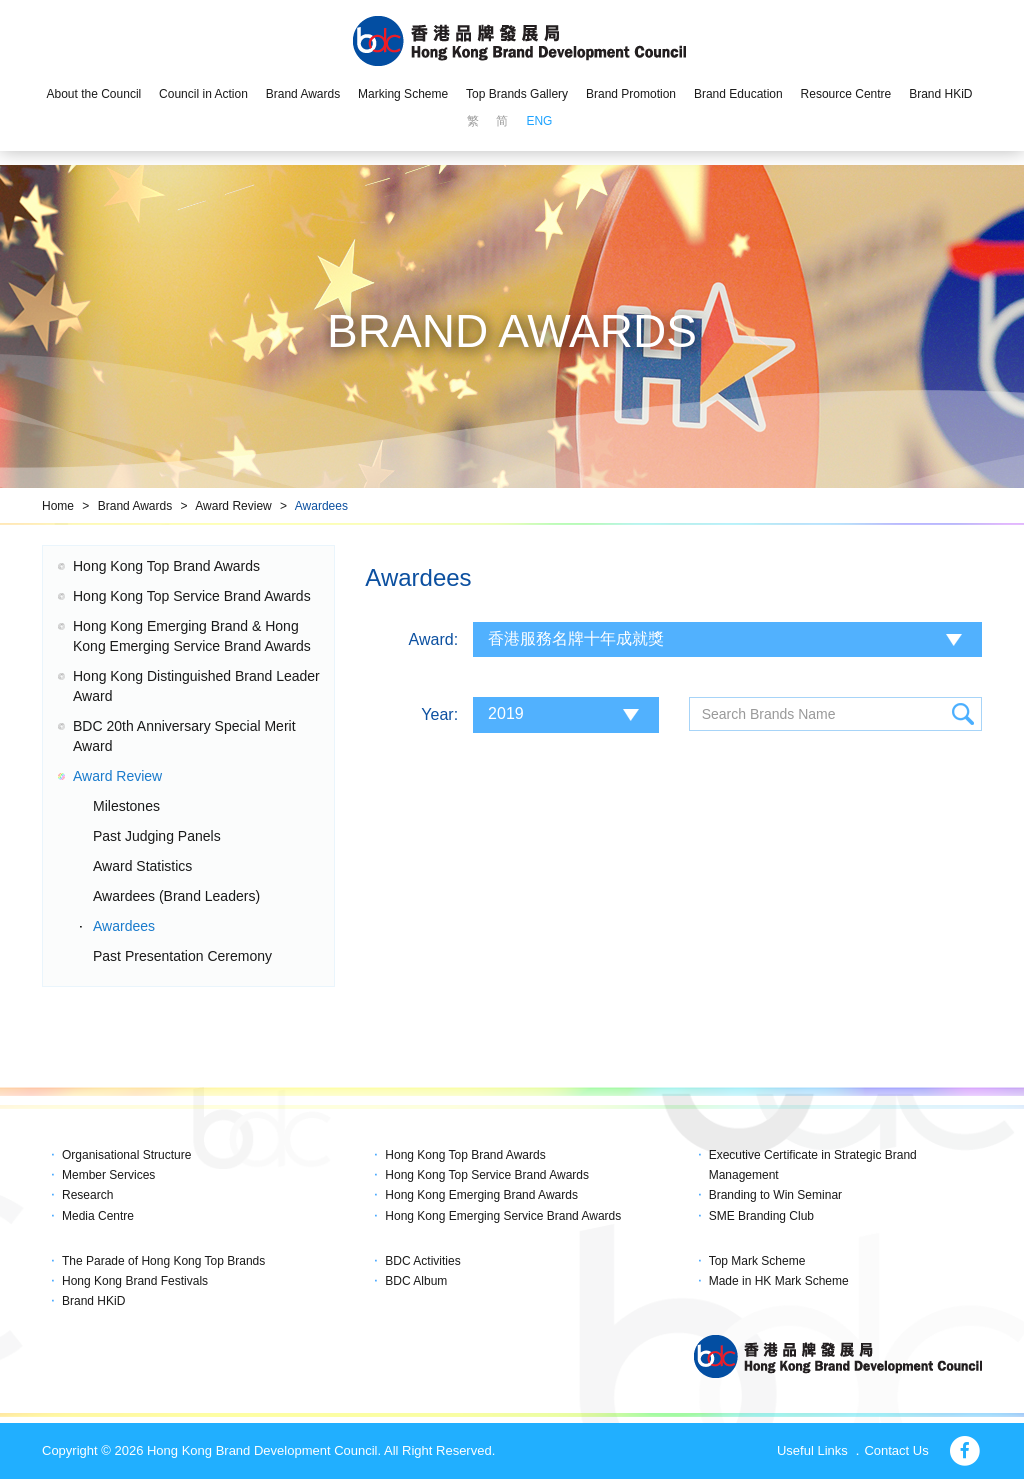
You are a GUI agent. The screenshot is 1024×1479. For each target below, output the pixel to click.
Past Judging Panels (157, 836)
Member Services (108, 1175)
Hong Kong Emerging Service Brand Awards (503, 1216)
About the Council (93, 94)
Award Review (233, 506)
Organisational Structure (126, 1155)
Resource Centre (846, 94)
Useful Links (812, 1450)
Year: (439, 714)
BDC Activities (422, 1261)
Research (87, 1195)
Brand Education (738, 94)
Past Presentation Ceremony (182, 956)
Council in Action (203, 94)
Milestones (126, 806)
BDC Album (416, 1281)
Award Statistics (142, 866)
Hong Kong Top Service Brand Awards (192, 596)
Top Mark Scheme (757, 1261)
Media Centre (98, 1216)
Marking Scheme (403, 94)
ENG (539, 121)
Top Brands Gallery (517, 94)
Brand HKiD (940, 94)
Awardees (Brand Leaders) (176, 896)
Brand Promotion (631, 94)
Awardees (321, 506)
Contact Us (896, 1450)
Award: (434, 639)
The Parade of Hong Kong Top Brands (163, 1261)
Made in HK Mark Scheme (779, 1281)
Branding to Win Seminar (775, 1195)
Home (58, 506)
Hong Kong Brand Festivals (135, 1281)
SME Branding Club (761, 1216)
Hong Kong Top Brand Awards (166, 566)
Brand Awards (303, 94)
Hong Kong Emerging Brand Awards (481, 1195)
